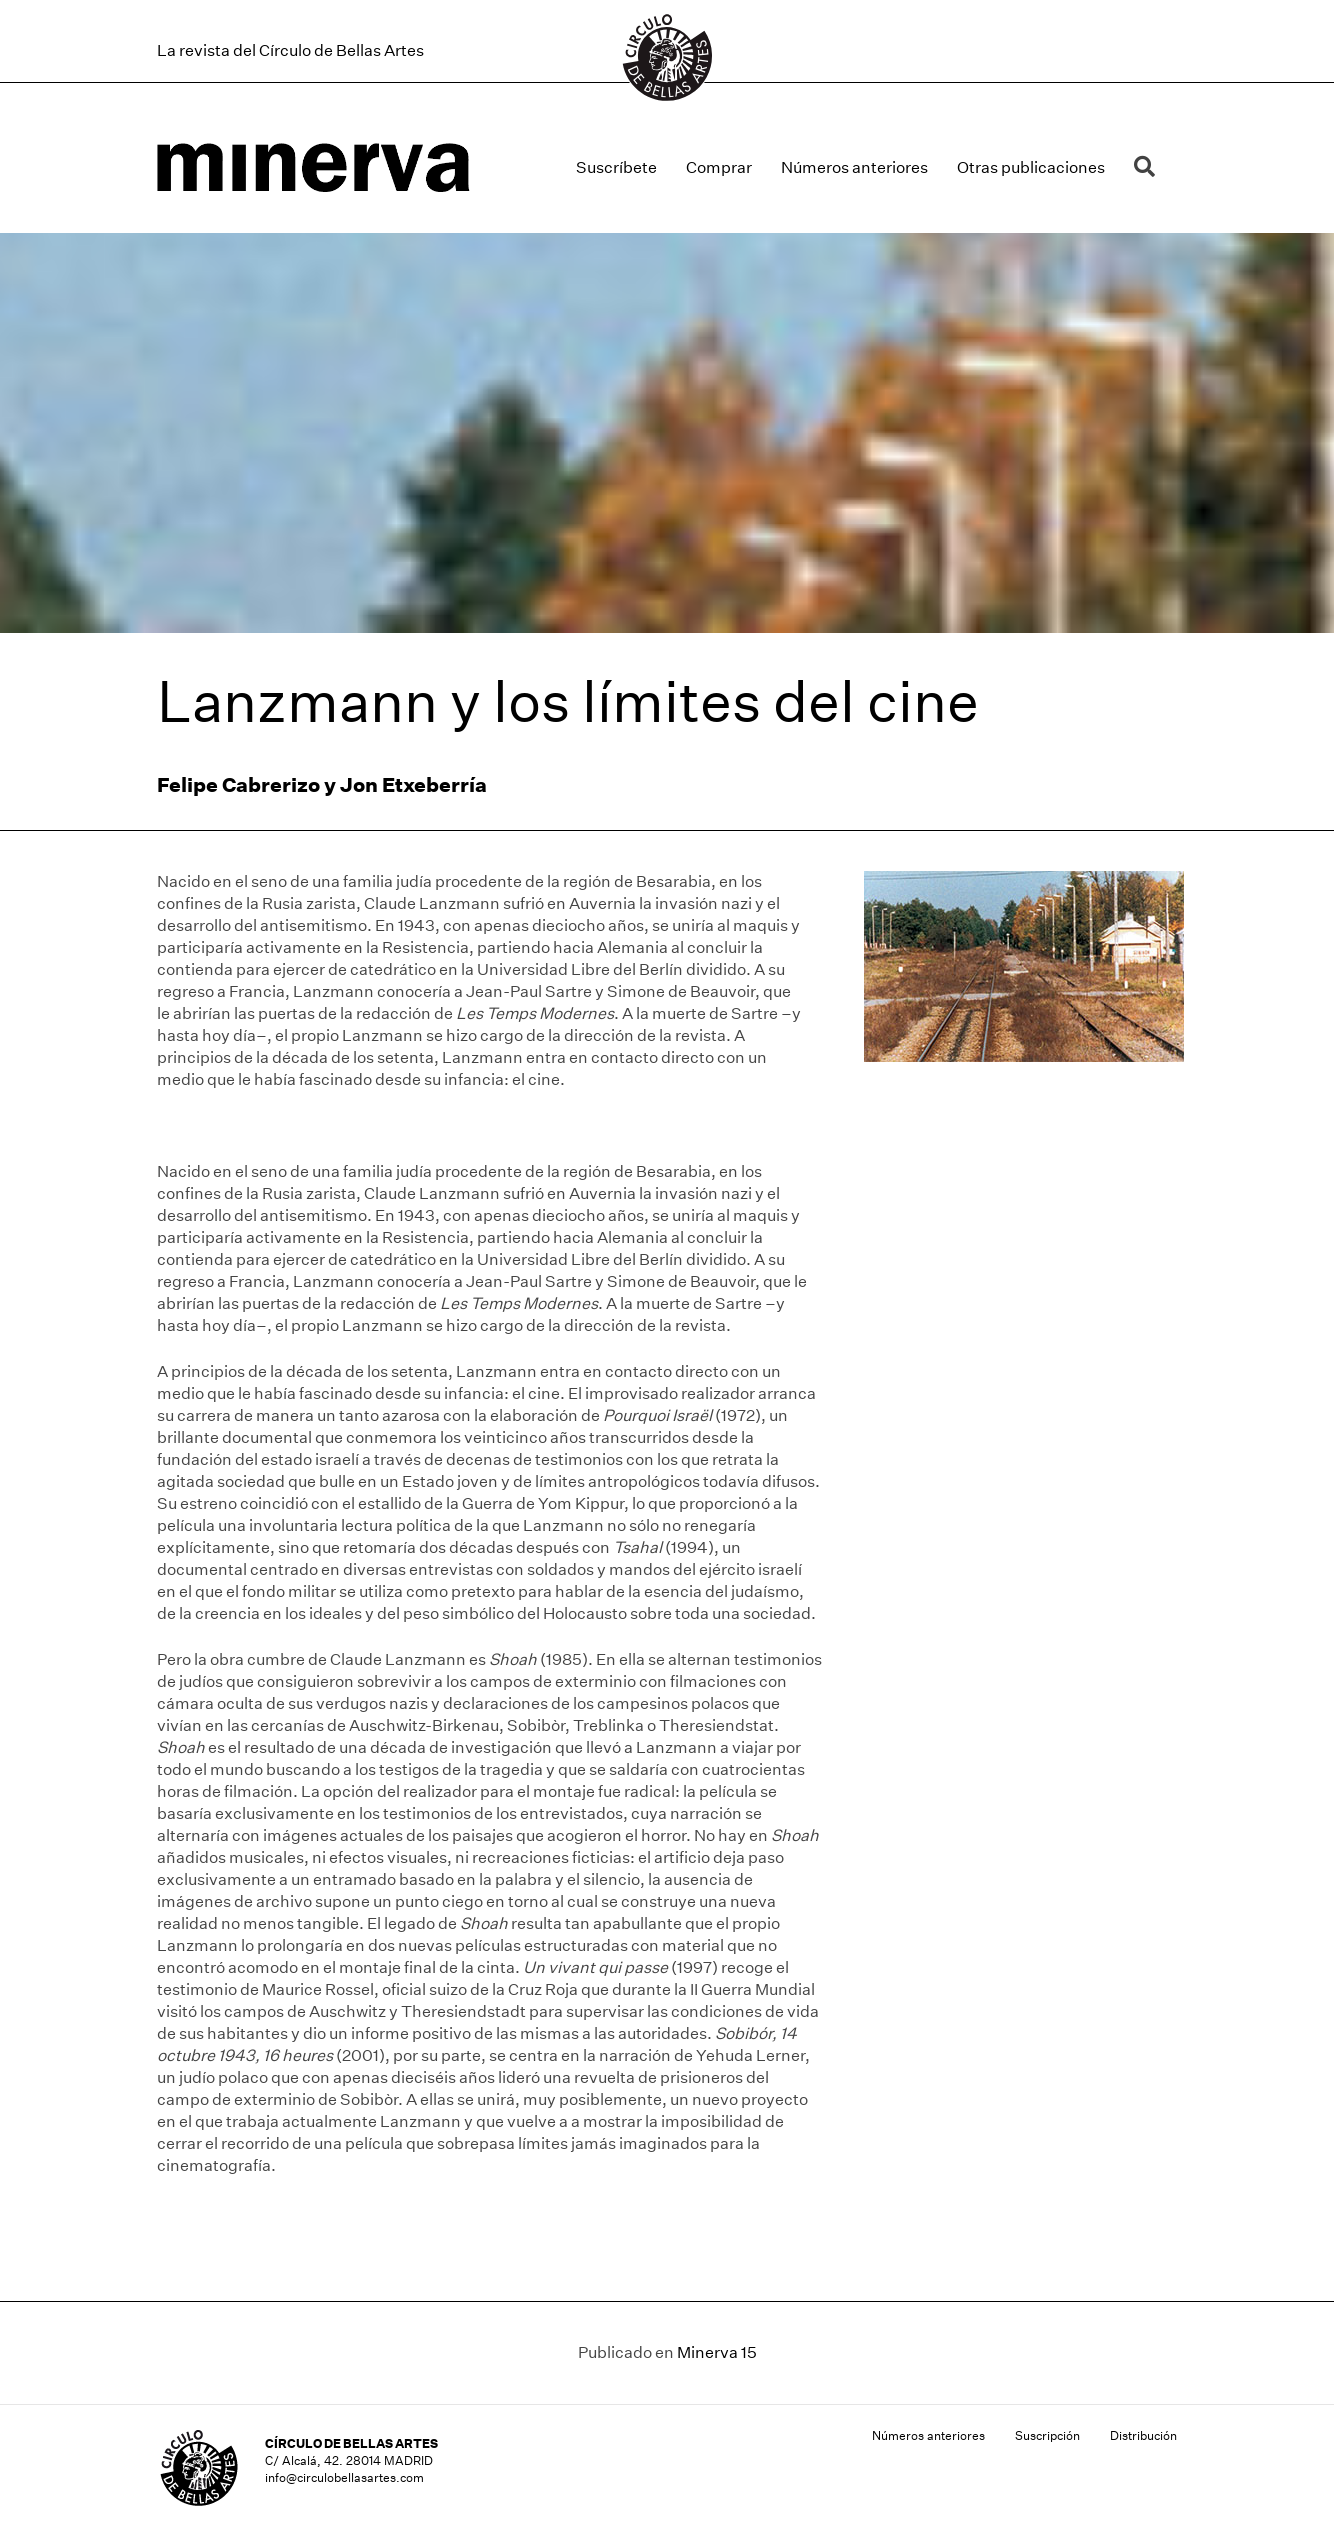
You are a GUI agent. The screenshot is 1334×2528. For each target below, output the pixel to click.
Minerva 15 (717, 2352)
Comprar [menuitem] (719, 167)
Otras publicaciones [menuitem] (1031, 167)
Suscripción (1047, 2435)
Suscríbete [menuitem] (616, 167)
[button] (1148, 167)
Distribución (1143, 2435)
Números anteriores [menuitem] (854, 167)
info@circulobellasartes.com (344, 2477)
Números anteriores (928, 2435)
